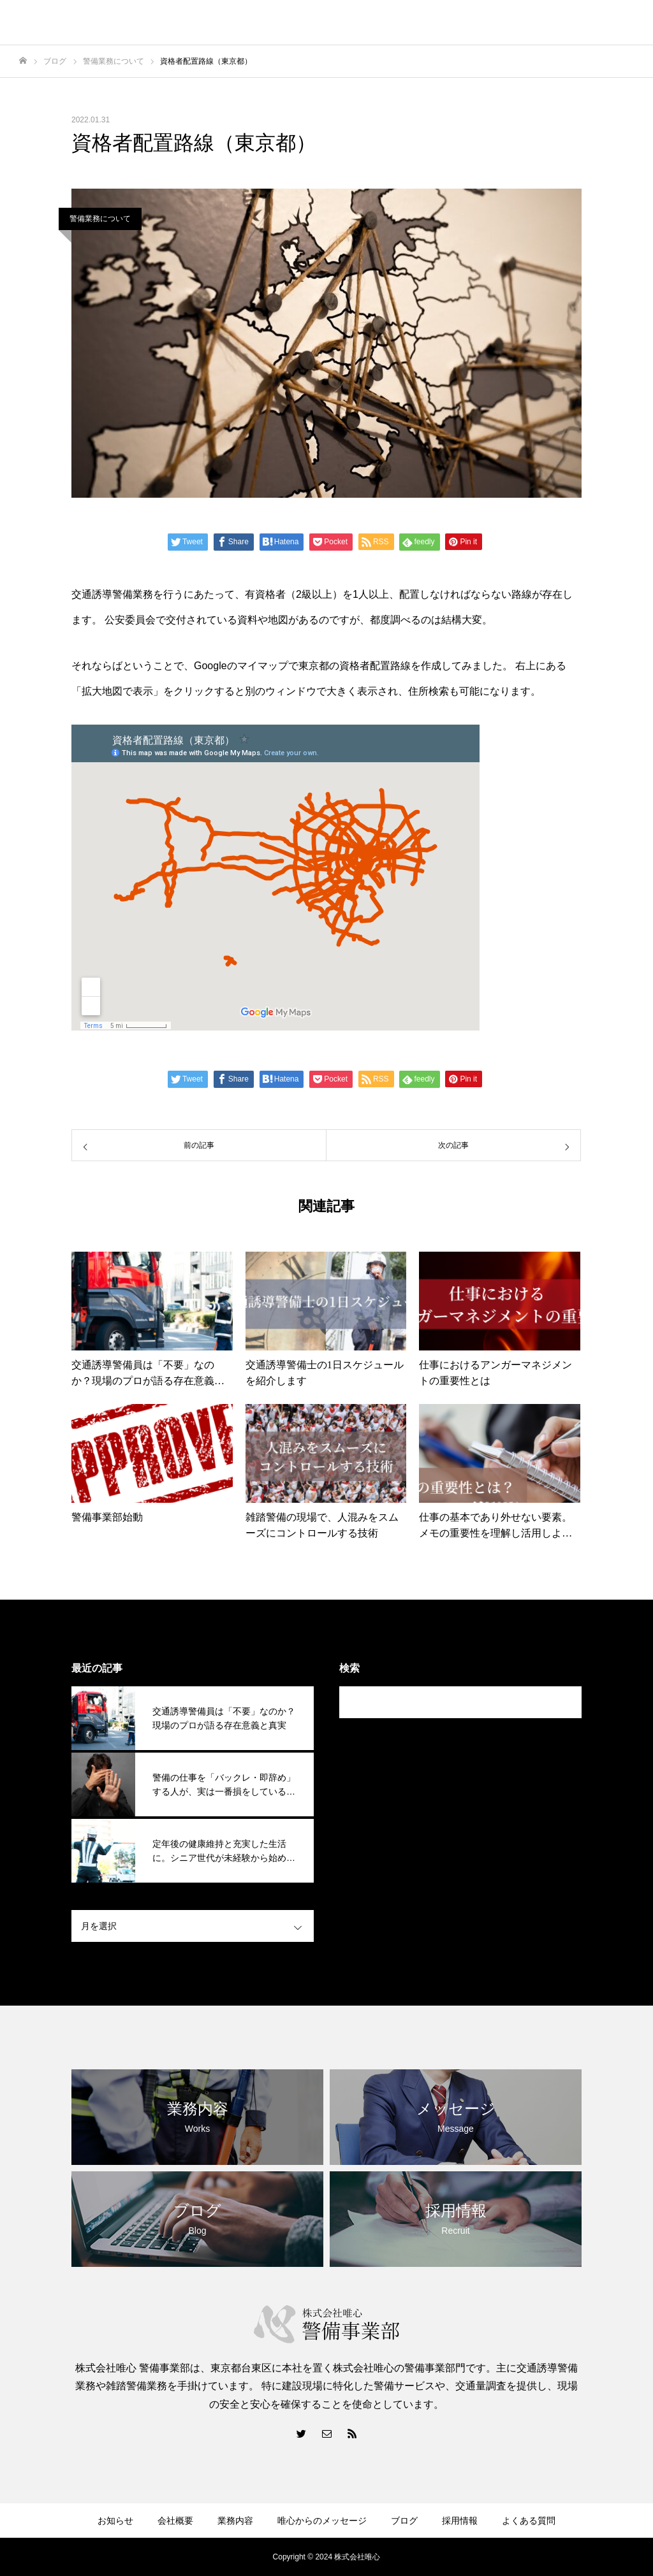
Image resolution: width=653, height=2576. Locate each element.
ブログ (404, 2520)
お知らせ (115, 2520)
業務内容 (235, 2520)
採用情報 (460, 2520)
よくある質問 (528, 2520)
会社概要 (175, 2520)
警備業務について (100, 218)
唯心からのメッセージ (322, 2520)
